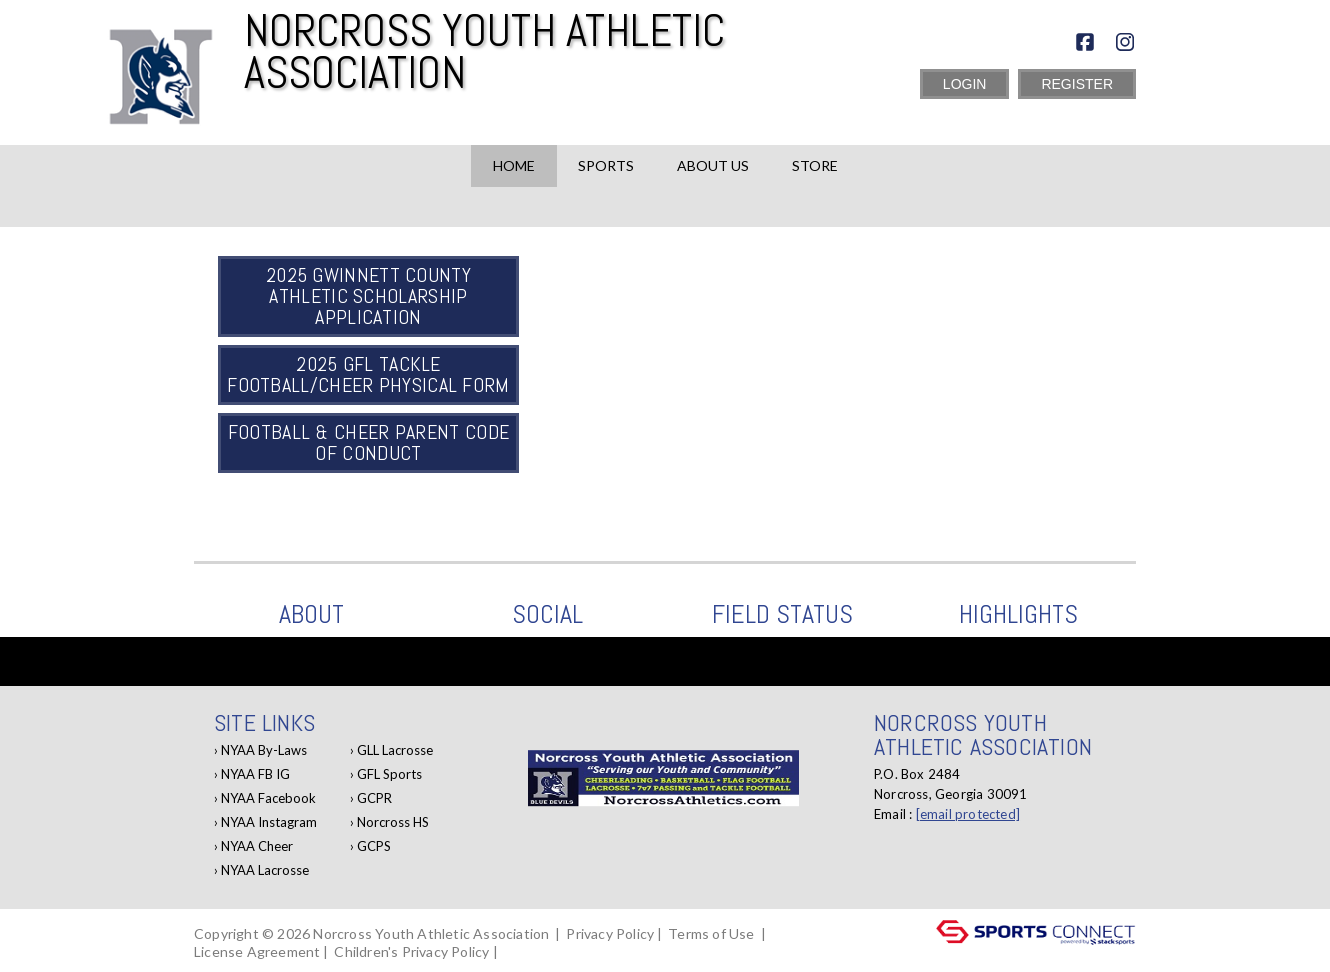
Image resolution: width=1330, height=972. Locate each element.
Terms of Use (711, 933)
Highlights (1018, 614)
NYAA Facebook (268, 798)
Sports (606, 165)
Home (514, 165)
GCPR (374, 798)
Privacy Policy (610, 933)
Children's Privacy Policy (411, 951)
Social (547, 614)
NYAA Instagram (269, 822)
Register (1077, 84)
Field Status (782, 614)
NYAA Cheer (257, 846)
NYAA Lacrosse (265, 870)
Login (965, 84)
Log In (529, 951)
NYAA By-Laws (264, 750)
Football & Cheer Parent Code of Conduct (368, 442)
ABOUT (311, 614)
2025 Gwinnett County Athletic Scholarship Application (368, 296)
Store (815, 165)
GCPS (374, 846)
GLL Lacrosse (395, 750)
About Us (713, 165)
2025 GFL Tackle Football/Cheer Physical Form (368, 374)
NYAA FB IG (255, 774)
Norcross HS (393, 822)
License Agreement (257, 951)
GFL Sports (389, 774)
